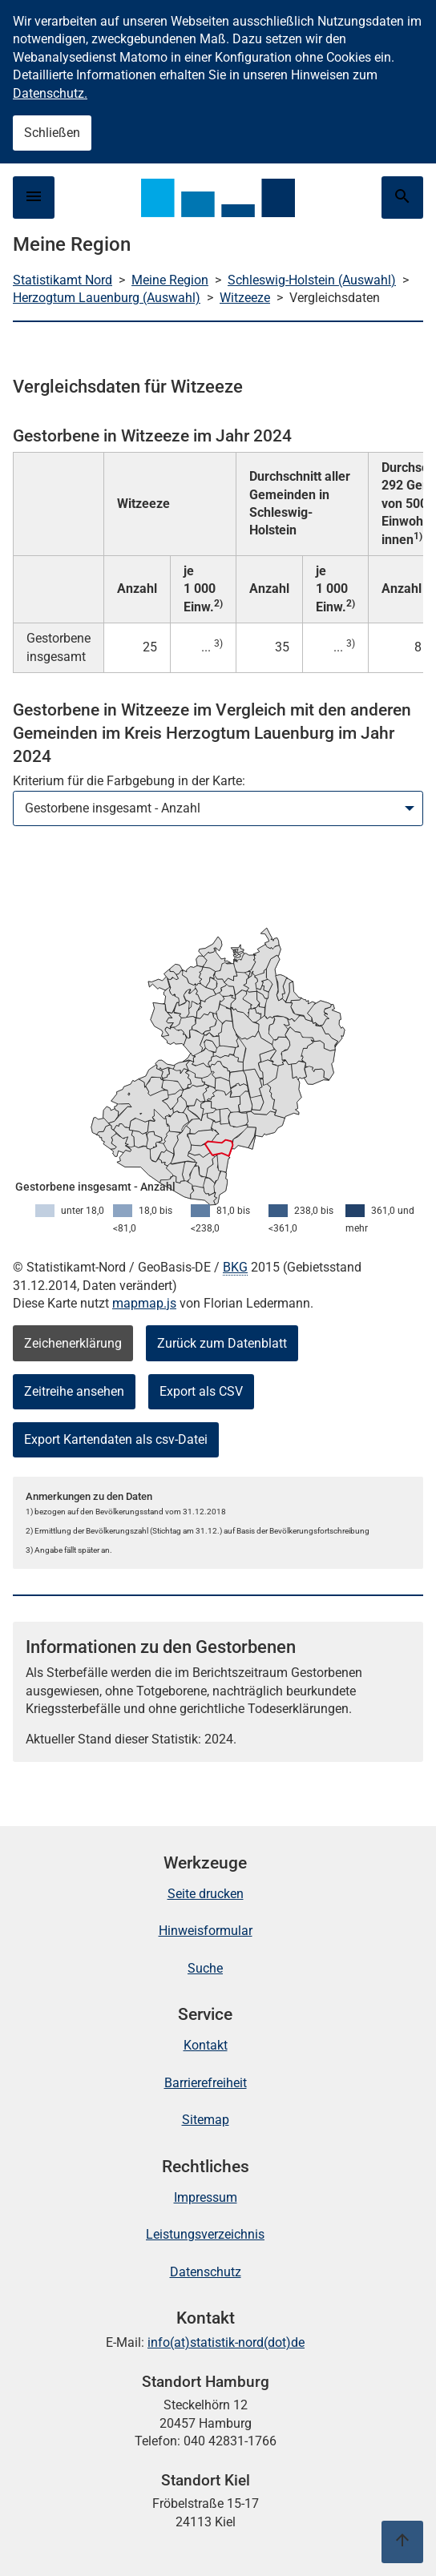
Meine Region (169, 280)
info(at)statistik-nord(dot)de (226, 2342)
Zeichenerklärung (73, 1343)
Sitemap (205, 2119)
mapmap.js (144, 1303)
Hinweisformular (205, 1930)
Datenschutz (205, 2272)
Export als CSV (201, 1391)
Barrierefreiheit (205, 2082)
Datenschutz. (50, 93)
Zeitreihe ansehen (74, 1391)
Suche (205, 1968)
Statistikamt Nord (62, 280)
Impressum (205, 2197)
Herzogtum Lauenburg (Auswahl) (106, 297)
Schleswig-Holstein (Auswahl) (312, 280)
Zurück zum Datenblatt (222, 1343)
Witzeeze (245, 297)
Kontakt (206, 2045)
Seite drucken (206, 1893)
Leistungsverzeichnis (205, 2234)
